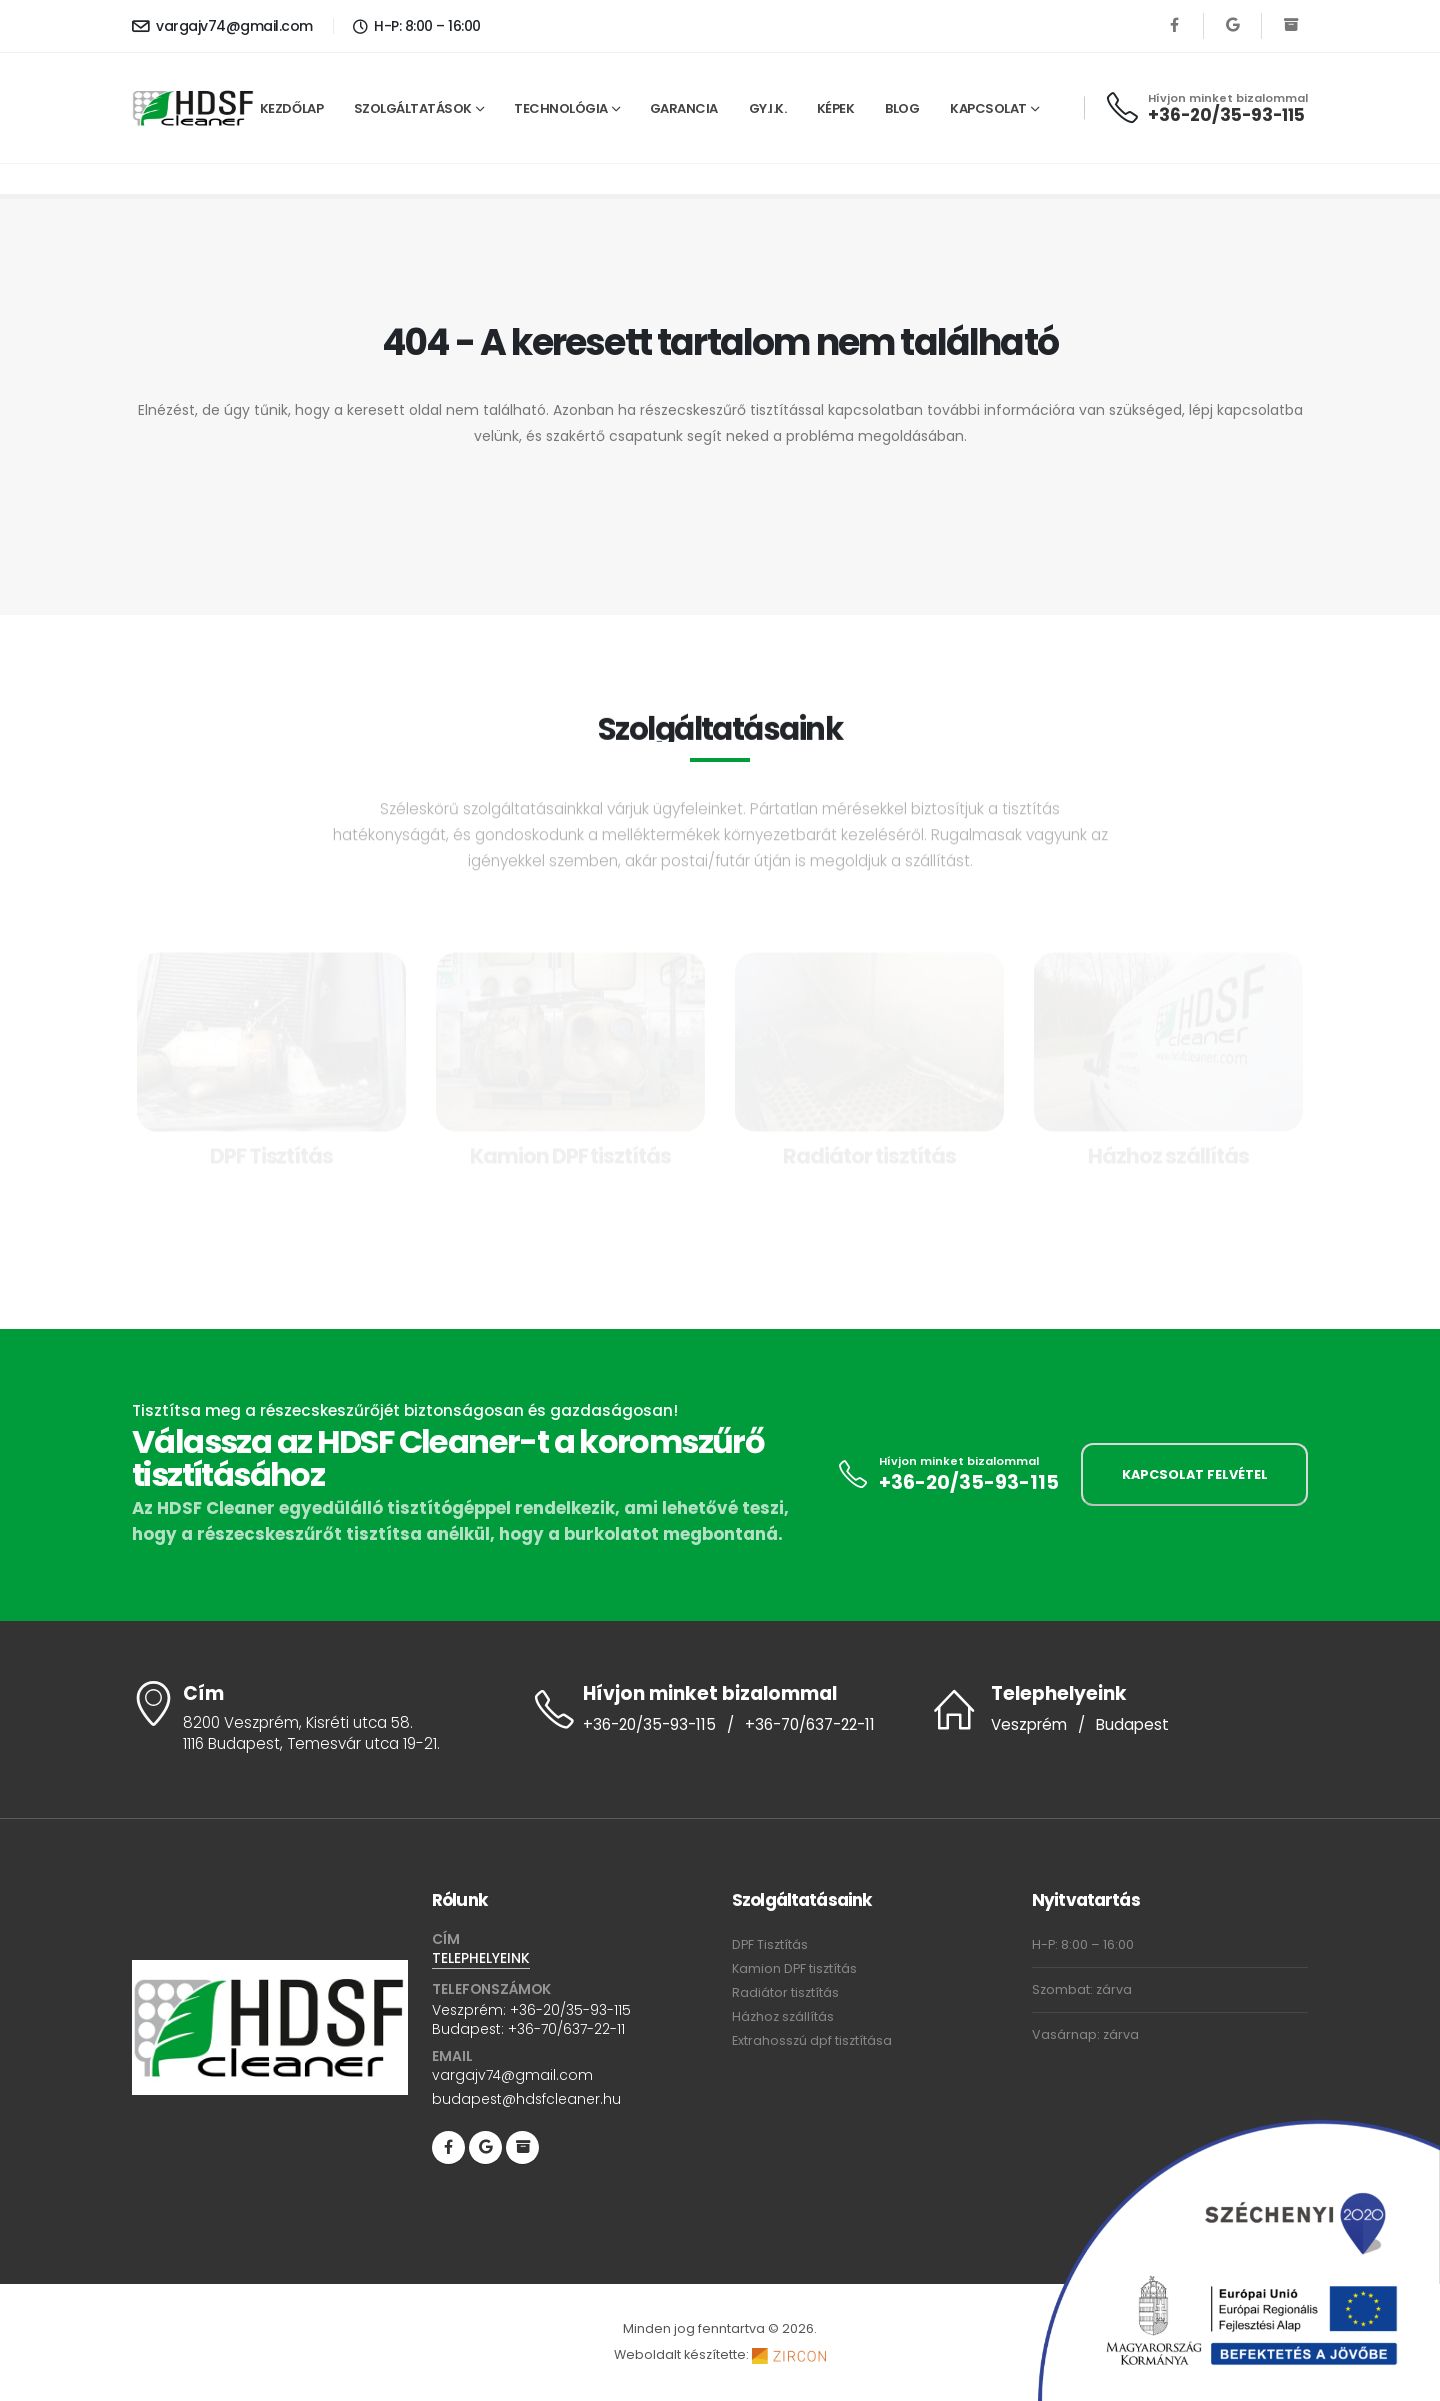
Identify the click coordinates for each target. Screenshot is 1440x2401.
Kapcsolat (988, 108)
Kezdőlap (291, 108)
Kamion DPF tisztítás (794, 1968)
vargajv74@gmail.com (222, 26)
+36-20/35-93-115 (1226, 115)
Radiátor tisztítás (785, 1992)
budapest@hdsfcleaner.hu (526, 2100)
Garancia (684, 108)
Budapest (1132, 1724)
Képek (836, 108)
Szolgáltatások (413, 108)
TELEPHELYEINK (481, 1959)
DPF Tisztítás (770, 1944)
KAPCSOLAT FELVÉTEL (1195, 1474)
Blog (902, 108)
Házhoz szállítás (783, 2016)
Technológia (561, 108)
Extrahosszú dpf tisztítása (812, 2040)
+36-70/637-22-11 (810, 1724)
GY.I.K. (768, 108)
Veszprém (1029, 1724)
